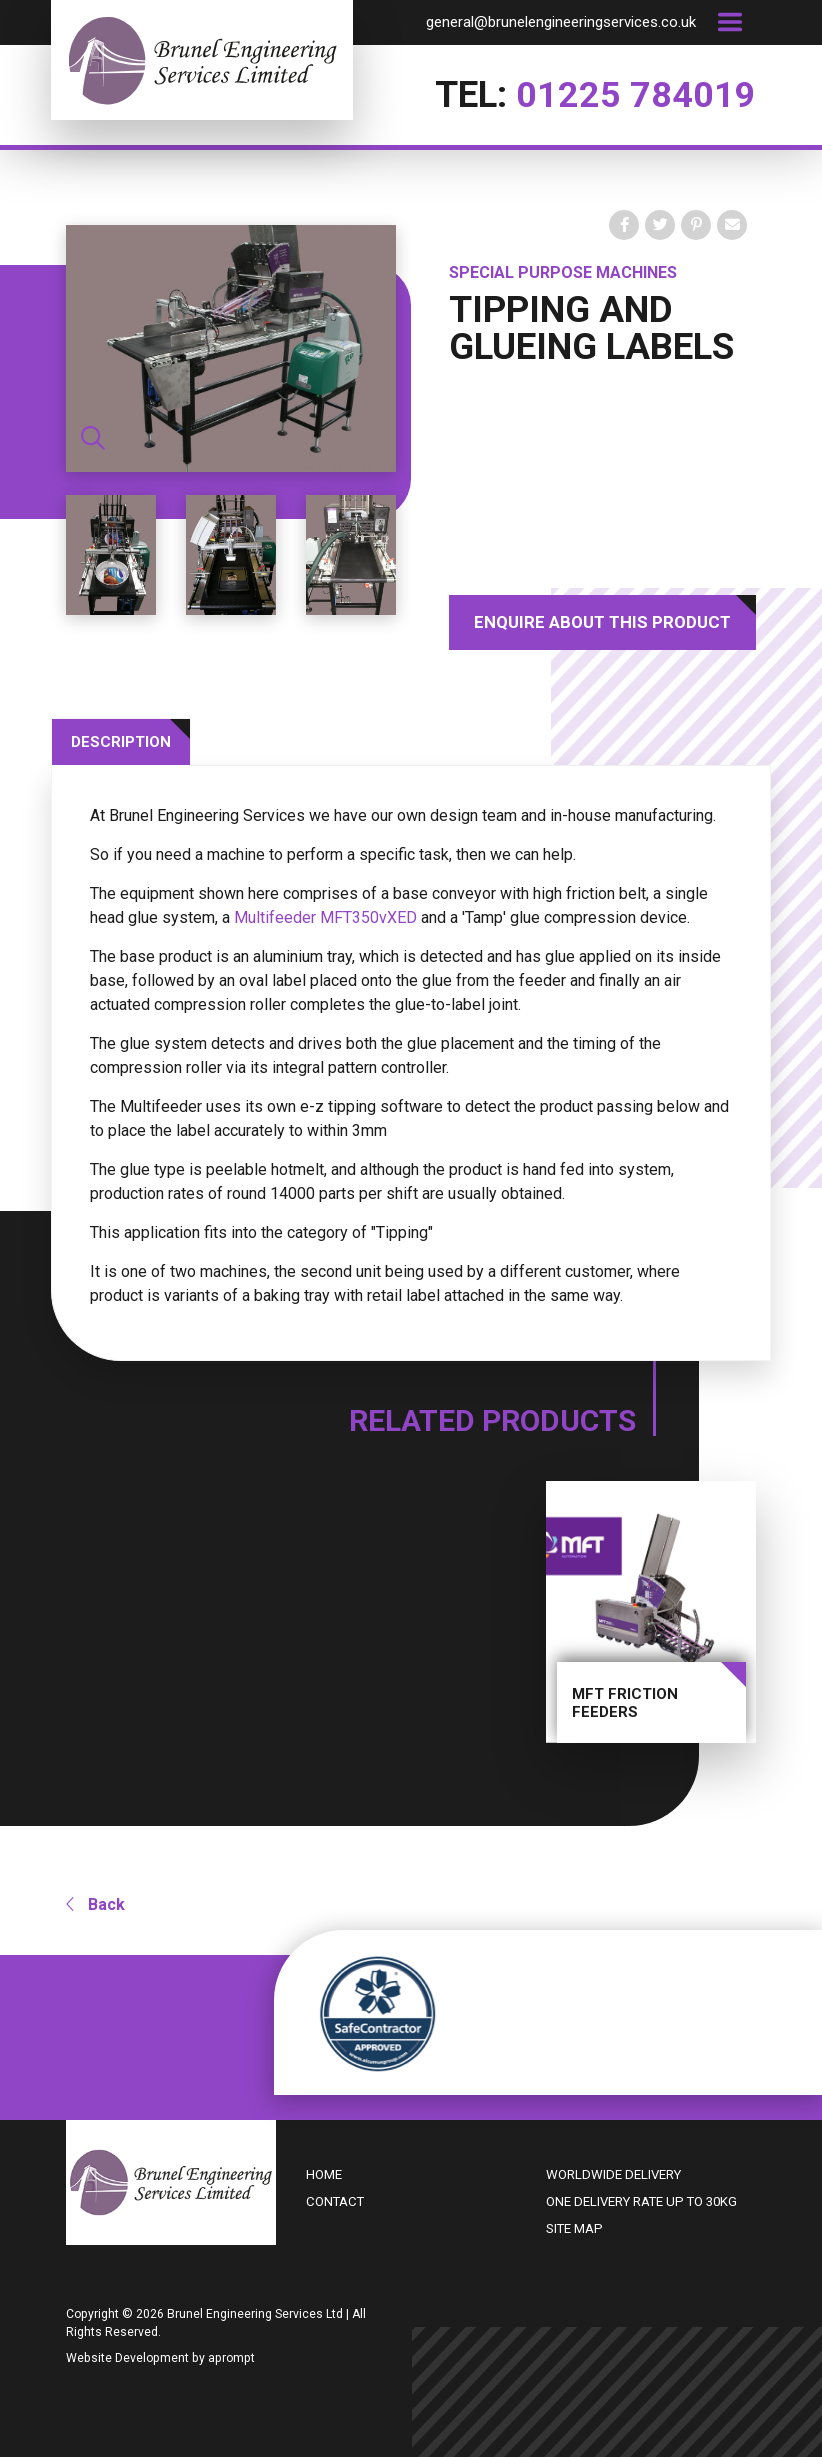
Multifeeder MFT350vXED (325, 917)
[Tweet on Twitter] (660, 225)
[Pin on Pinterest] (696, 225)
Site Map (574, 2226)
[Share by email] (732, 225)
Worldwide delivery (613, 2172)
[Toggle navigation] (729, 22)
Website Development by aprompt (160, 2356)
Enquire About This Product (602, 622)
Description (121, 742)
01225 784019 (636, 94)
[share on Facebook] (624, 225)
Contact (335, 2199)
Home (324, 2172)
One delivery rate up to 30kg (641, 2199)
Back (95, 1902)
